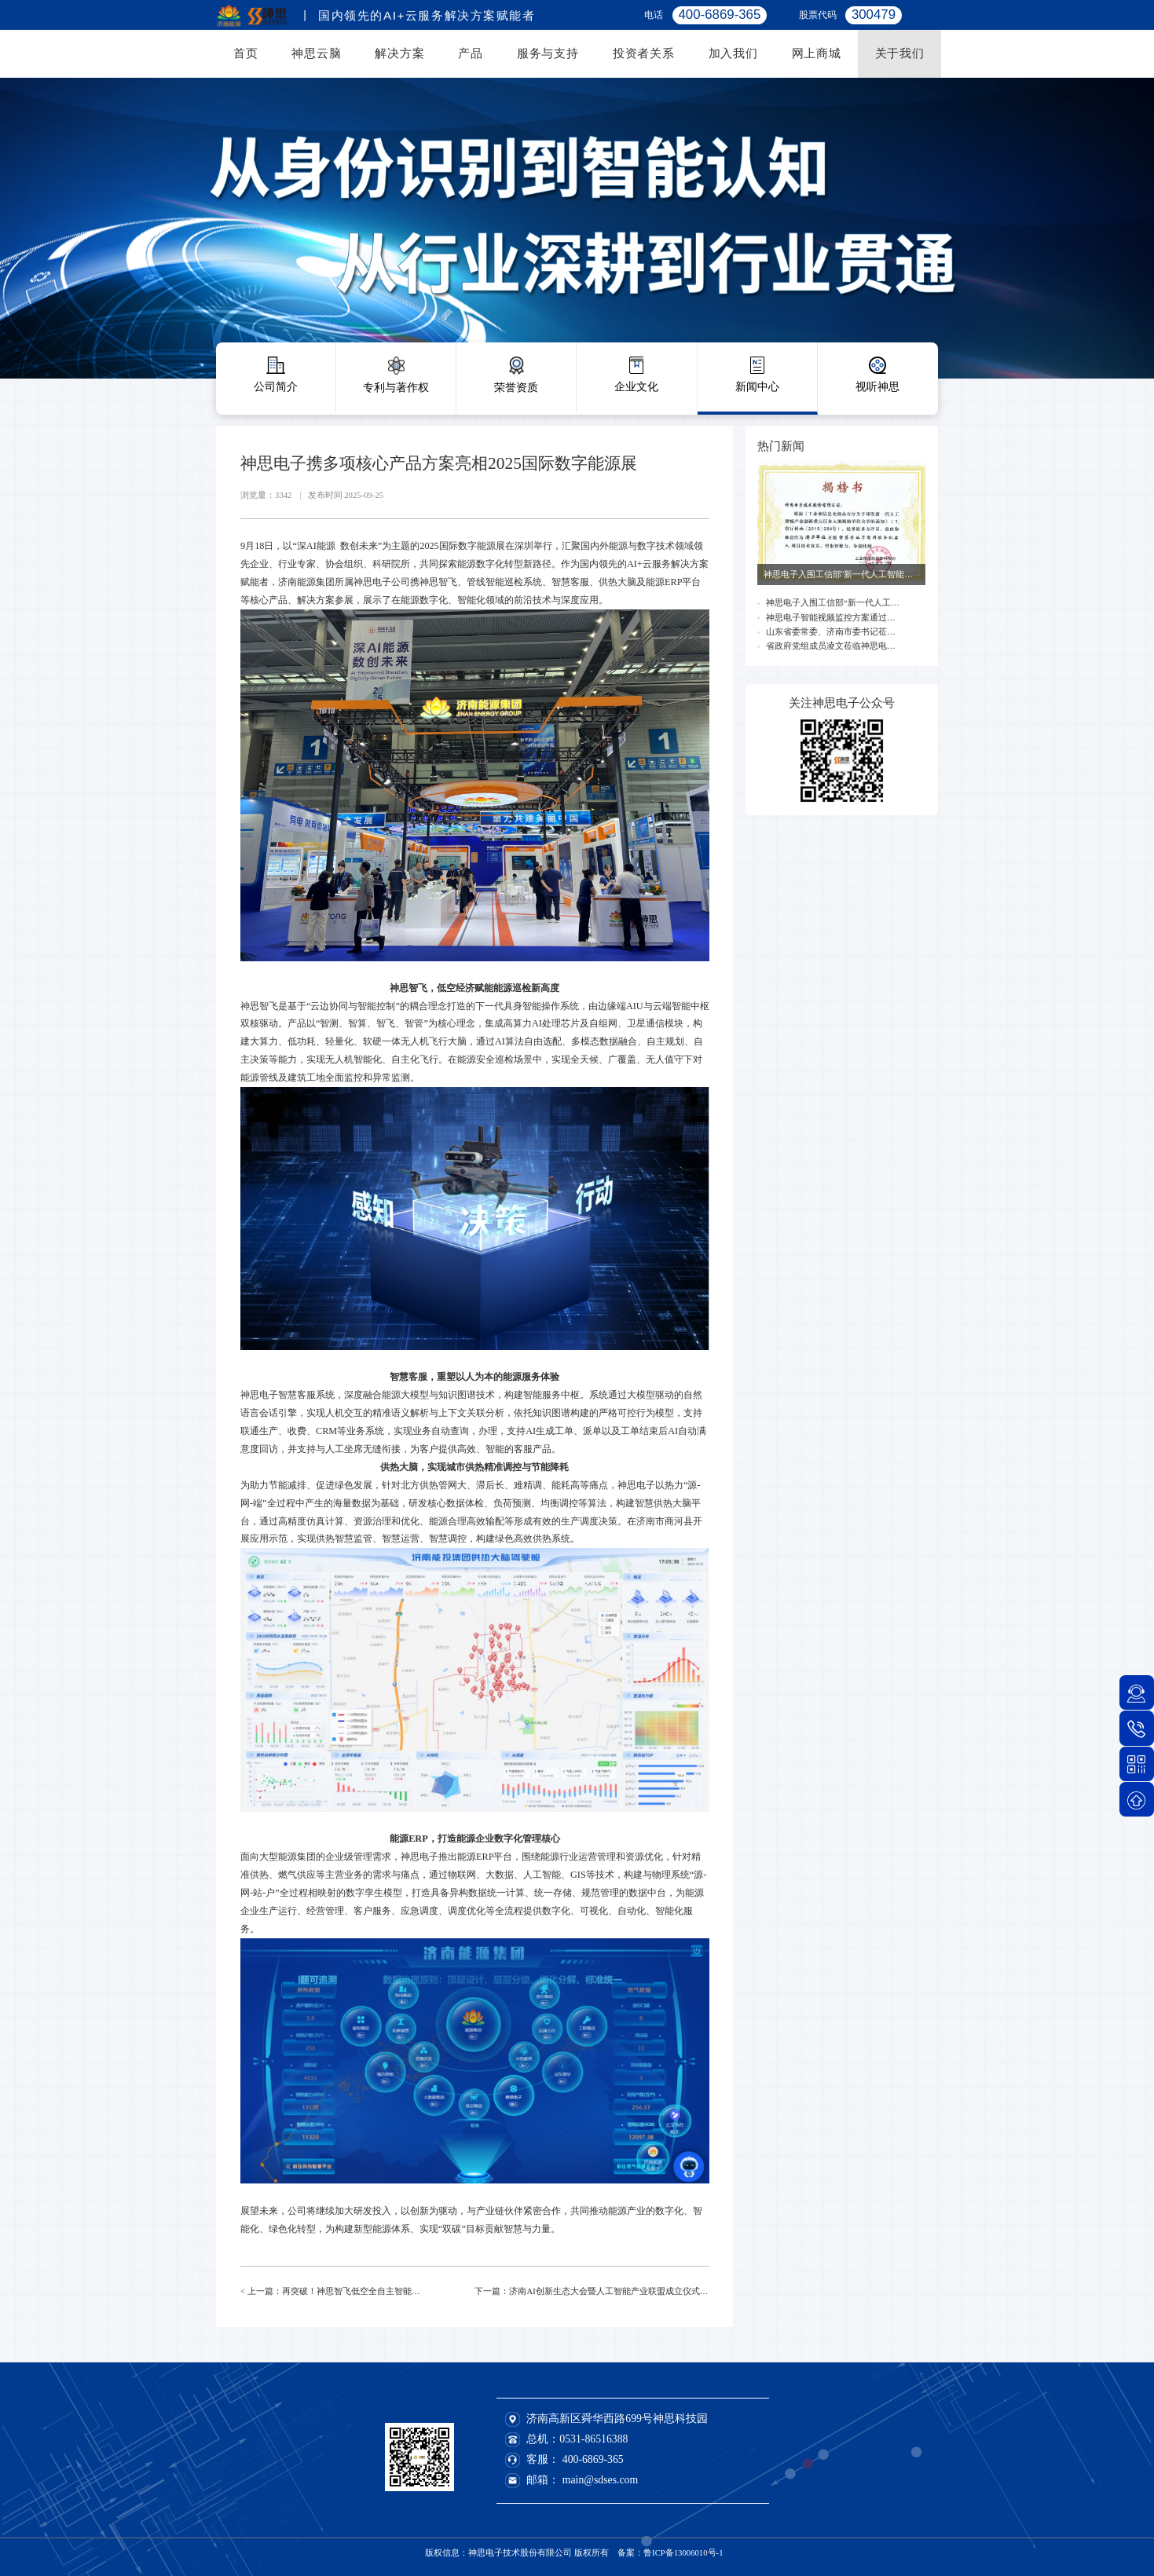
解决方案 (399, 53)
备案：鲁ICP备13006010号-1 (670, 2552)
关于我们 (900, 53)
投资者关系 (644, 53)
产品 (470, 53)
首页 (245, 53)
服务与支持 (548, 53)
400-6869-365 (593, 2459)
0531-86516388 (593, 2439)
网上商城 (816, 53)
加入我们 (733, 53)
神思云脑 (316, 53)
